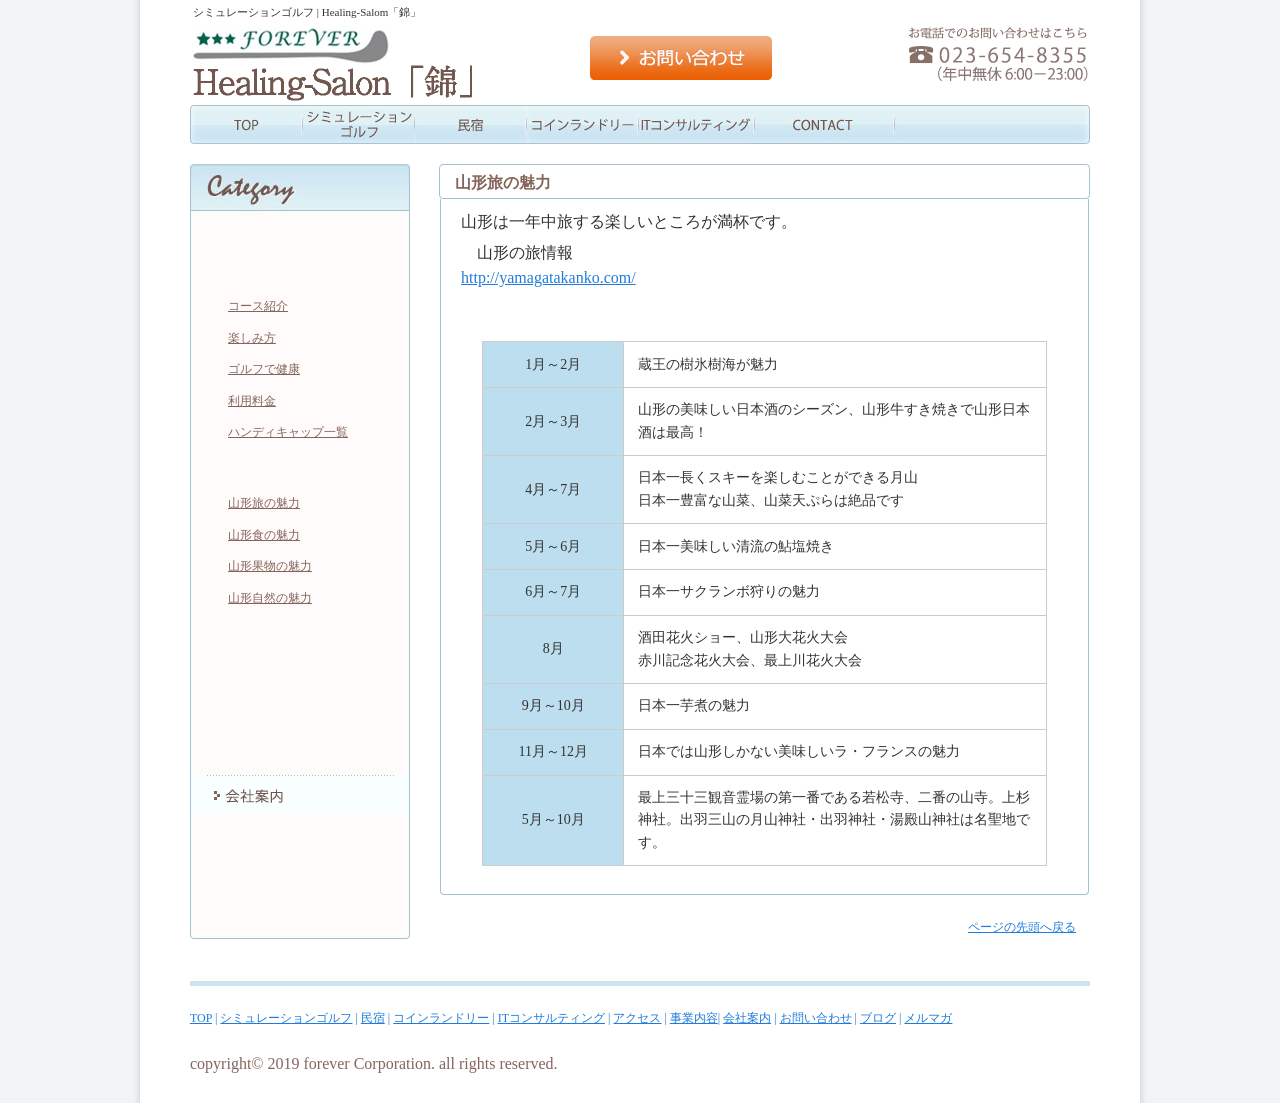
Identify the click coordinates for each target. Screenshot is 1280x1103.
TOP (246, 124)
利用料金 (252, 401)
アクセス (806, 124)
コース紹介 (258, 306)
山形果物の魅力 (270, 566)
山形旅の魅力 (264, 503)
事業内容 (918, 124)
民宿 (470, 124)
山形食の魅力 (264, 535)
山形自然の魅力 (270, 598)
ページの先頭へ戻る (1022, 927)
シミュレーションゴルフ (358, 124)
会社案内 (1030, 124)
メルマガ (300, 915)
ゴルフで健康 (264, 369)
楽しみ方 (252, 338)
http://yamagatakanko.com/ (548, 277)
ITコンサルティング (300, 675)
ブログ (300, 875)
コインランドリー (582, 124)
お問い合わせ (681, 58)
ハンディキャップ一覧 (288, 432)
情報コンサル (694, 124)
